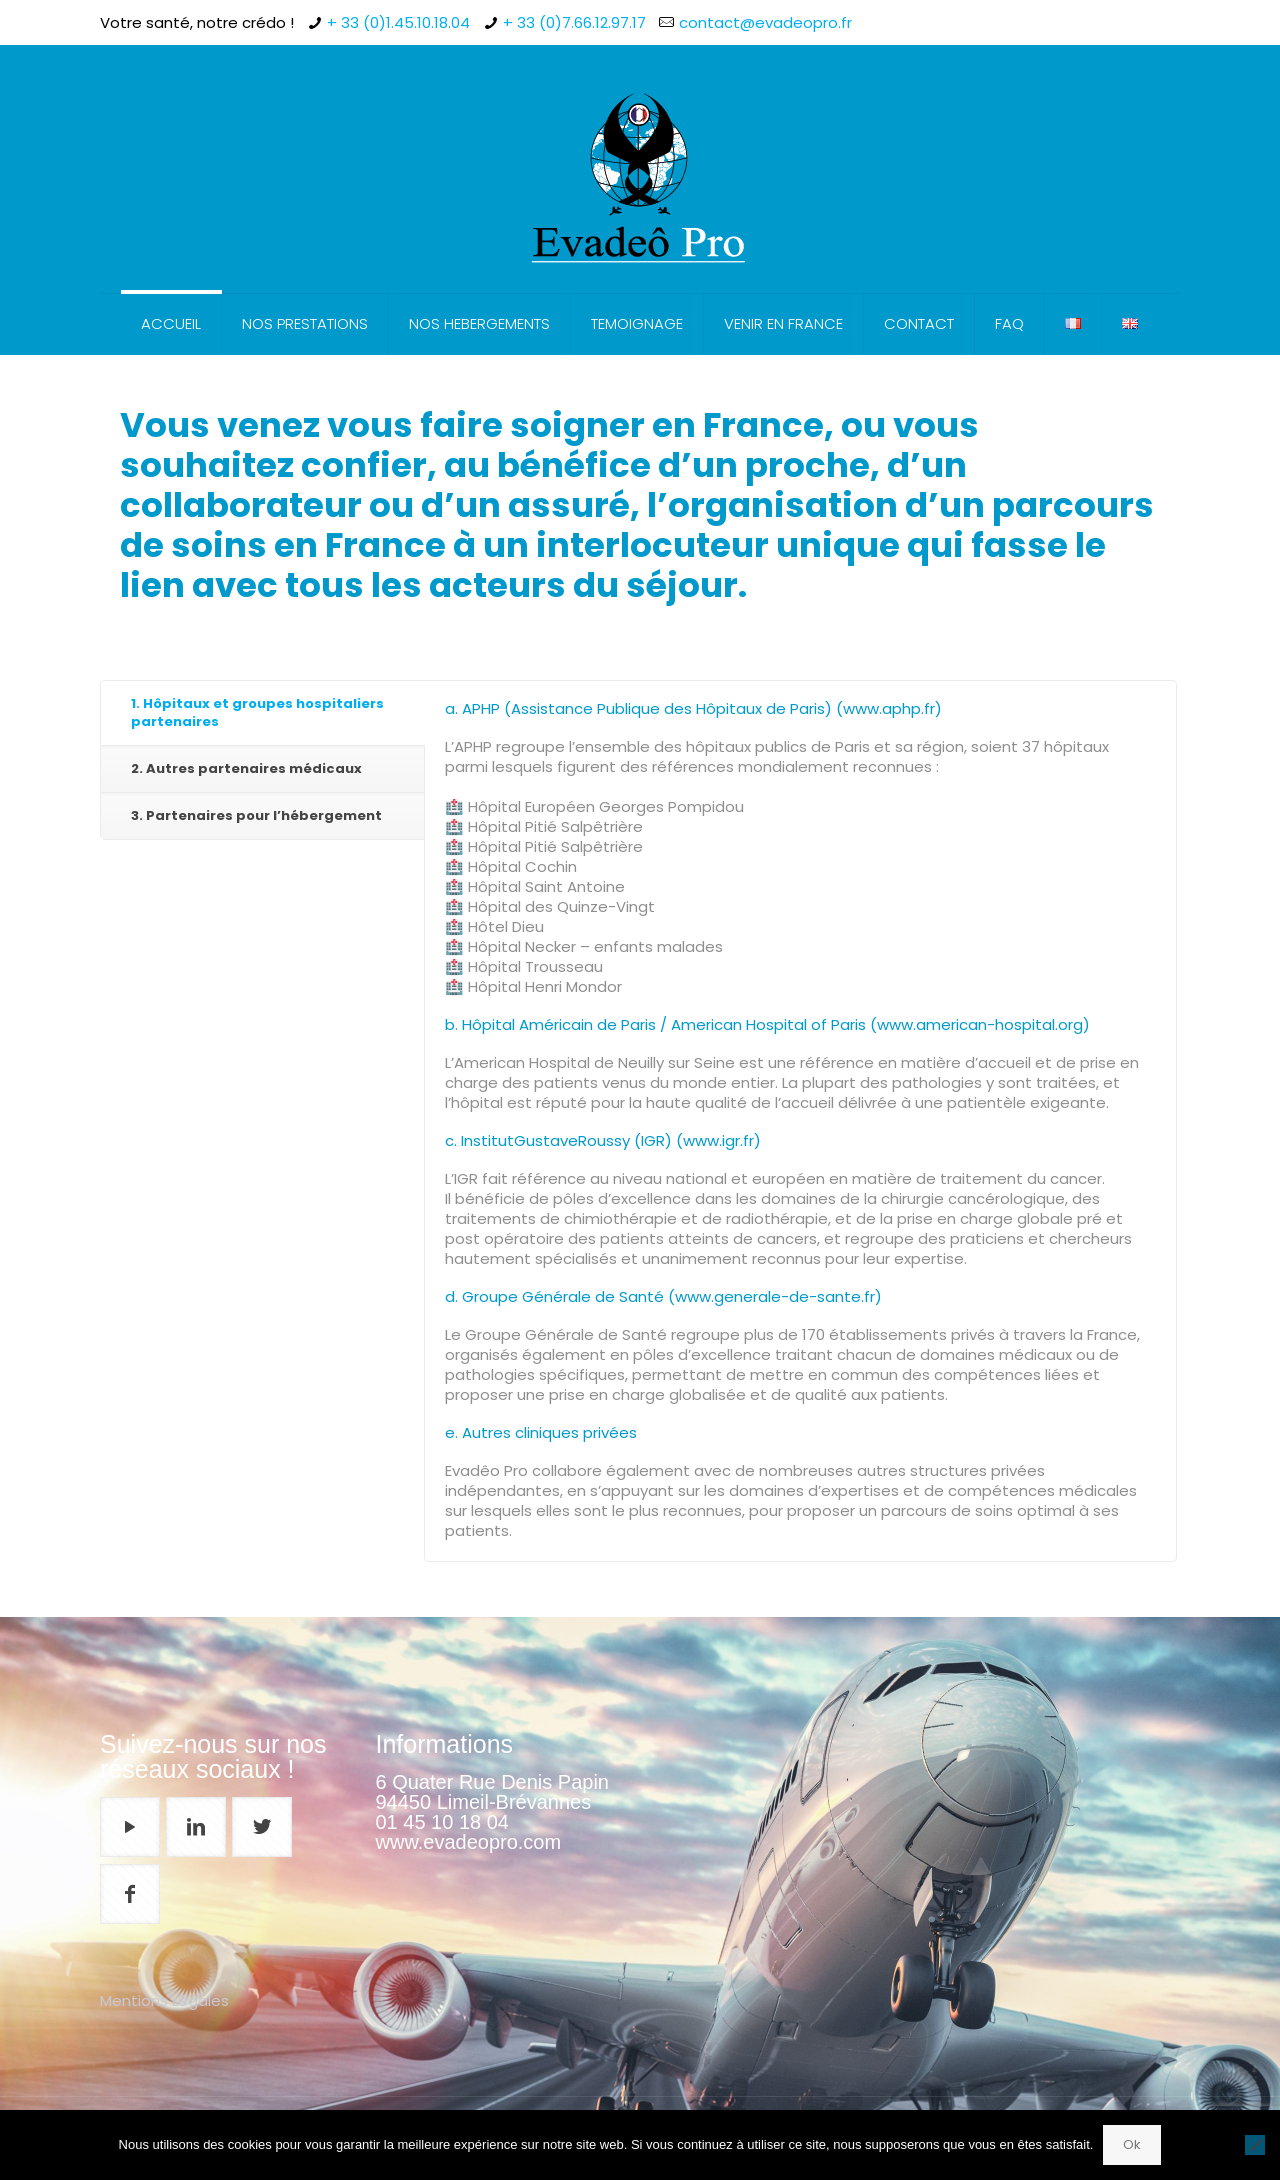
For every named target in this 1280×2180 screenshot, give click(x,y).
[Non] (1255, 2145)
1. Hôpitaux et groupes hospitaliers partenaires (257, 712)
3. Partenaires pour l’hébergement (256, 815)
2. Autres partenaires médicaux (246, 768)
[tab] (262, 713)
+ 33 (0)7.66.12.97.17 (574, 22)
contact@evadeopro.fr (765, 22)
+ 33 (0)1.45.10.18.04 (398, 22)
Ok (1132, 2144)
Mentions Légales (164, 2000)
